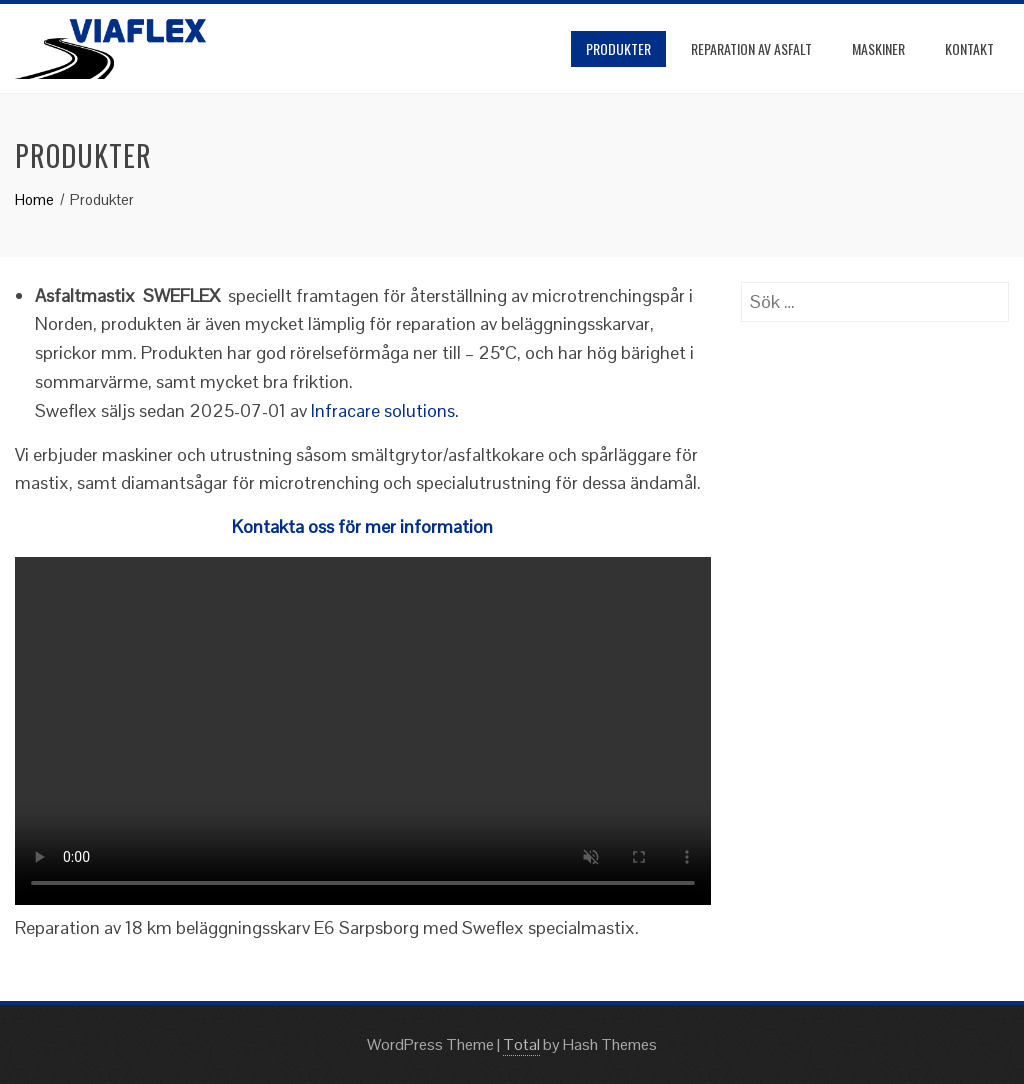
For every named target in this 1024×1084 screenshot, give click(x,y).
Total (521, 1044)
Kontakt (969, 48)
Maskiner (878, 48)
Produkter (618, 48)
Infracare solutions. (385, 410)
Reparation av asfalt (751, 48)
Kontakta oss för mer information (362, 526)
